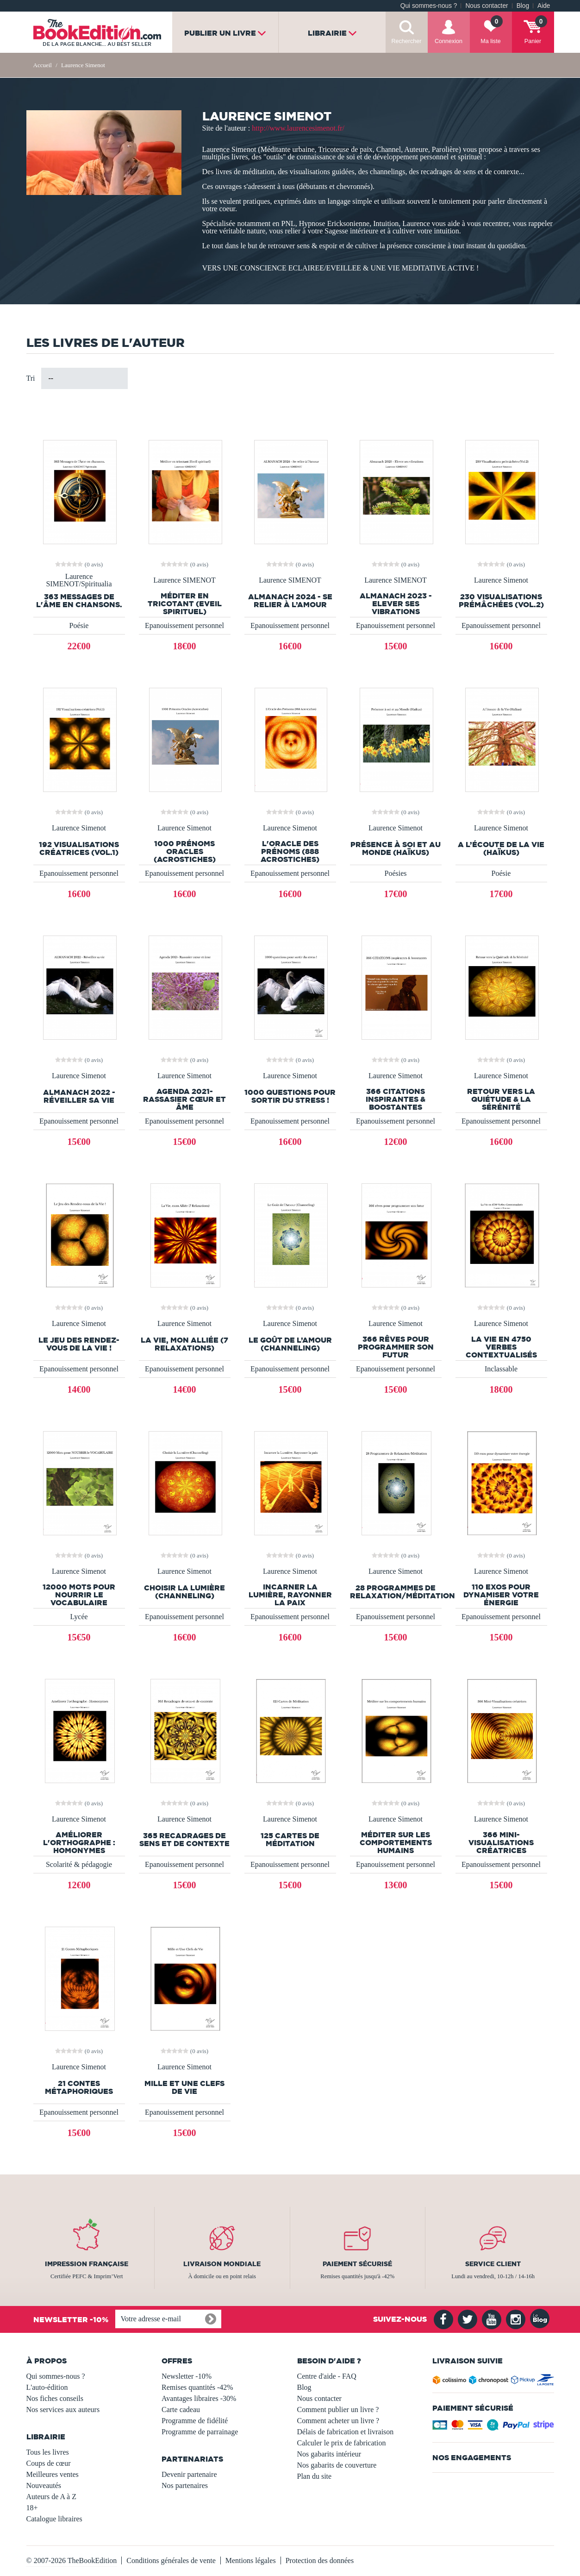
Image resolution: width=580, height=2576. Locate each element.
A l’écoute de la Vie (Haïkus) (501, 848)
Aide (543, 5)
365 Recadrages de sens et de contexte (184, 1839)
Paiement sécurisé (357, 2264)
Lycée (78, 1617)
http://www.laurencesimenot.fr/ (298, 128)
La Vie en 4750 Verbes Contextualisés (501, 1347)
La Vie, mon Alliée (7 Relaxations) (184, 1344)
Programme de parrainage (200, 2432)
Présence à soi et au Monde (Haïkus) (395, 848)
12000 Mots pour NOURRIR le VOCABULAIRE (79, 1595)
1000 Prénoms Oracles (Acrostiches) (185, 851)
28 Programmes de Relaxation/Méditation (396, 1592)
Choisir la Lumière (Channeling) (184, 1592)
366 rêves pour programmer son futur (396, 1347)
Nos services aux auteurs (63, 2409)
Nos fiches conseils (55, 2398)
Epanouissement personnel (184, 625)
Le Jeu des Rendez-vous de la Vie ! (78, 1344)
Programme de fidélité (195, 2421)
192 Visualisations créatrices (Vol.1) (79, 848)
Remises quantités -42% (197, 2387)
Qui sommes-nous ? (428, 5)
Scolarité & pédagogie (79, 1864)
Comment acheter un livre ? (338, 2421)
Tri (30, 378)
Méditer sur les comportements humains (396, 1842)
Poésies (396, 873)
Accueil (42, 65)
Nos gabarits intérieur (329, 2454)
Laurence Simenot (501, 580)
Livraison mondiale (222, 2264)
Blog (523, 5)
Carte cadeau (181, 2409)
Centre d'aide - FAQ (326, 2376)
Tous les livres (47, 2452)
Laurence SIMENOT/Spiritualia (79, 580)
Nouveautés (44, 2485)
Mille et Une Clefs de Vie (184, 2087)
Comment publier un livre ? (338, 2409)
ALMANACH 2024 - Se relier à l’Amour (290, 601)
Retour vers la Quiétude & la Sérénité (501, 1099)
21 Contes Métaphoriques (79, 2087)
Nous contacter (486, 5)
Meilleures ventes (52, 2474)
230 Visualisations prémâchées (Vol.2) (501, 601)
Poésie (79, 625)
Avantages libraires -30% (199, 2398)
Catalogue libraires (54, 2519)
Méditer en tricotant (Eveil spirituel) (185, 604)
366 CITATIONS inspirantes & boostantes (395, 1099)
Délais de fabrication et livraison (345, 2432)
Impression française (86, 2264)
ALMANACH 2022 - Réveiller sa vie (79, 1096)
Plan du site (314, 2476)
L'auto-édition (47, 2387)
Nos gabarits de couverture (337, 2465)
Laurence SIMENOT (184, 580)
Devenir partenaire (189, 2474)
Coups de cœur (48, 2463)
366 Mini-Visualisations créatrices (501, 1842)
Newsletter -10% (187, 2376)
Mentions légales (250, 2560)
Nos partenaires (185, 2485)
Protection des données (320, 2560)
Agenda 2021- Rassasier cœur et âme (184, 1099)
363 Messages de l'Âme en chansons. (79, 601)
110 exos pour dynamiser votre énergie (501, 1595)
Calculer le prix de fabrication (341, 2443)
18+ (32, 2508)
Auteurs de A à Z (51, 2497)
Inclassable (501, 1369)
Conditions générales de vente (170, 2560)
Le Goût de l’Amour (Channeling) (290, 1344)
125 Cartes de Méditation (290, 1839)
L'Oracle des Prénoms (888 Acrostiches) (290, 851)
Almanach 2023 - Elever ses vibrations (396, 604)
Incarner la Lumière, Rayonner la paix (290, 1595)
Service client (493, 2264)
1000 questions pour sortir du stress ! (290, 1096)
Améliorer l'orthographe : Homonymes (79, 1842)
